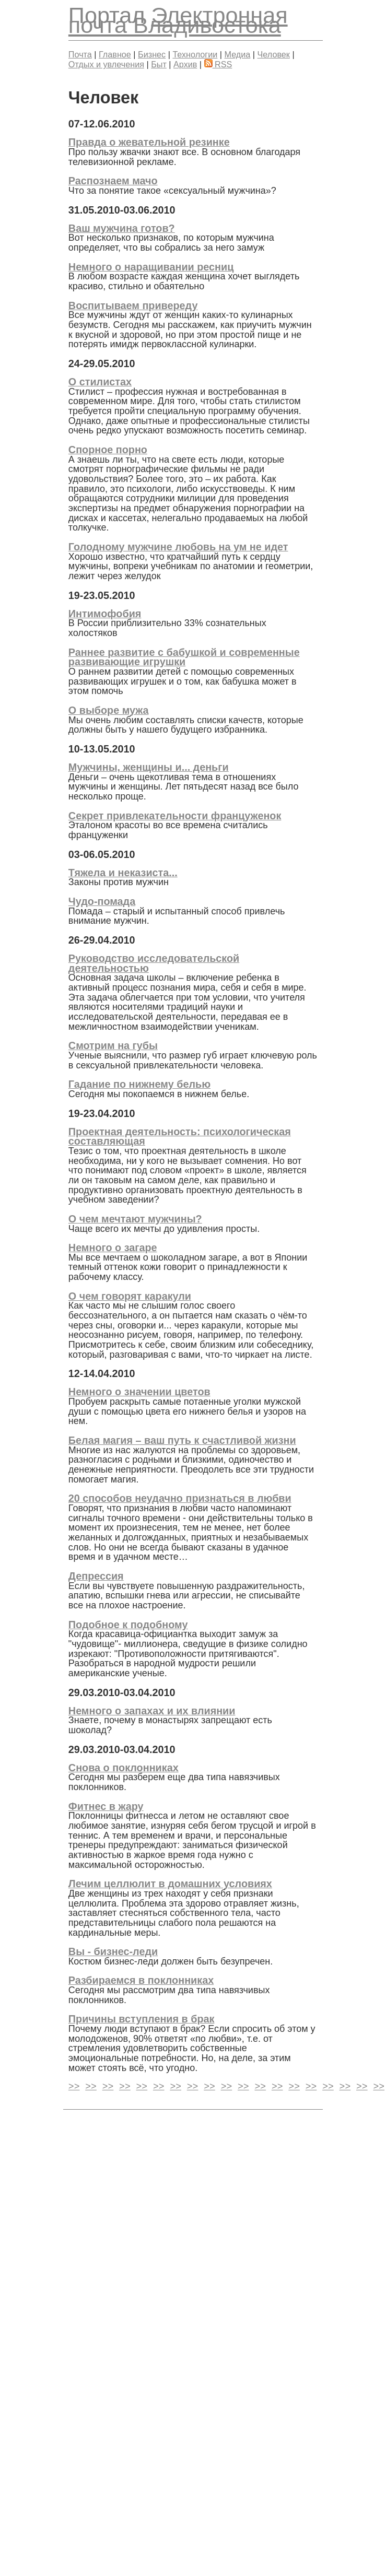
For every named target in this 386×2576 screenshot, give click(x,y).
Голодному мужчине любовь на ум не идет (178, 546)
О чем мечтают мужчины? (135, 1219)
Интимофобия (105, 613)
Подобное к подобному (128, 1624)
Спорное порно (107, 449)
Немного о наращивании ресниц (150, 267)
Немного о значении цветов (139, 1391)
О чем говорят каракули (129, 1296)
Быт (159, 64)
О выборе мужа (108, 710)
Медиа (238, 54)
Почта (80, 54)
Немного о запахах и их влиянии (152, 1710)
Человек (274, 54)
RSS (218, 64)
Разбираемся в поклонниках (141, 1980)
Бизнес (152, 54)
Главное (115, 54)
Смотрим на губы (113, 1045)
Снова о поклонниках (123, 1767)
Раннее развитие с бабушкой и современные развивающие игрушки (184, 657)
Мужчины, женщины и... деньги (148, 767)
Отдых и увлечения (106, 64)
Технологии (194, 54)
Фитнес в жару (106, 1806)
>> (74, 2086)
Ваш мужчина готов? (121, 228)
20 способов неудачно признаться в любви (179, 1498)
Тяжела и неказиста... (123, 872)
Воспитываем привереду (133, 305)
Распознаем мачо (113, 180)
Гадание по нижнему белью (139, 1084)
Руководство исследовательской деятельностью (153, 963)
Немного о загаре (112, 1247)
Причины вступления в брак (141, 2019)
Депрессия (96, 1576)
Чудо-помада (101, 901)
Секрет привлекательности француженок (174, 815)
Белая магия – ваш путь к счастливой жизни (182, 1440)
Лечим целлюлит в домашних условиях (170, 1883)
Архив (185, 64)
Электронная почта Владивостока (178, 20)
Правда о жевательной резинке (149, 142)
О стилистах (100, 381)
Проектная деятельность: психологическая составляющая (179, 1136)
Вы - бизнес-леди (113, 1951)
